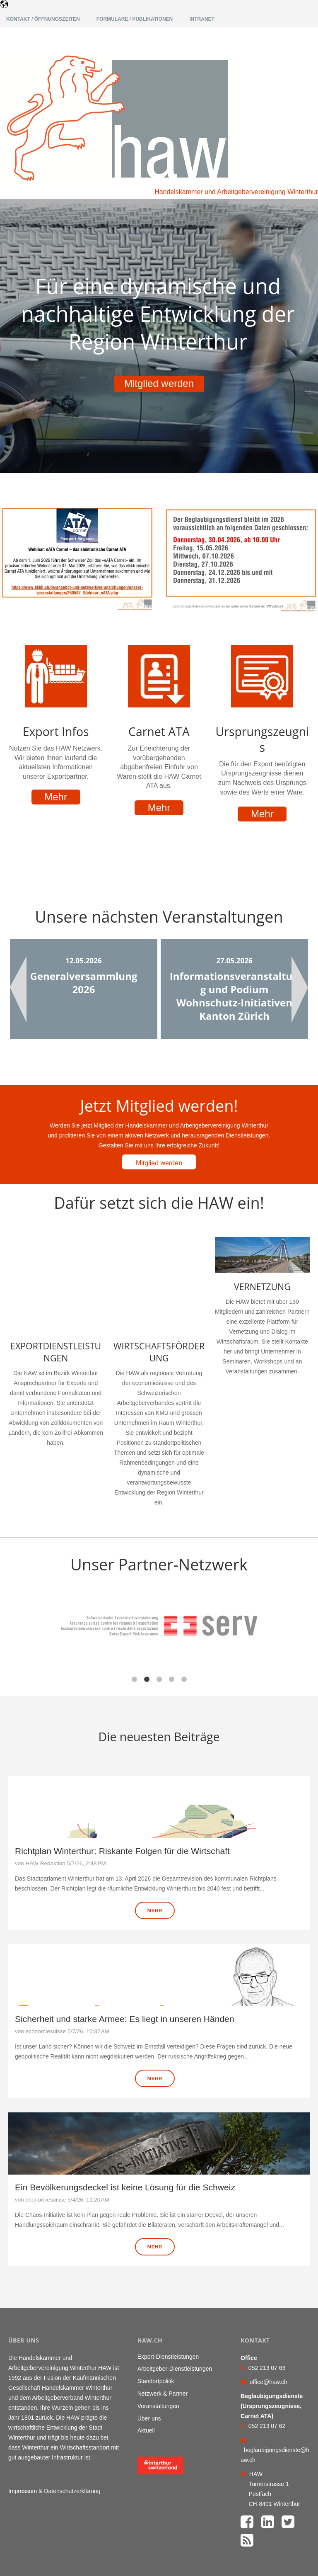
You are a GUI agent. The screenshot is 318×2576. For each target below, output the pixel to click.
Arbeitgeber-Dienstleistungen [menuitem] (174, 2309)
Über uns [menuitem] (149, 2359)
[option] (83, 989)
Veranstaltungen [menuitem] (158, 2347)
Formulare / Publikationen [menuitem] (134, 19)
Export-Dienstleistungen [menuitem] (168, 2297)
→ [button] (314, 1576)
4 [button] (171, 1620)
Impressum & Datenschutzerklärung (54, 2431)
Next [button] (300, 989)
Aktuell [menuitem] (146, 2371)
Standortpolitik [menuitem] (155, 2322)
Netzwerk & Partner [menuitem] (162, 2334)
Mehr (55, 796)
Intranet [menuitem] (201, 19)
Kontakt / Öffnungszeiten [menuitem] (43, 19)
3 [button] (159, 1620)
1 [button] (134, 1620)
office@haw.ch (268, 2322)
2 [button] (146, 1620)
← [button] (4, 1576)
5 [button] (184, 1620)
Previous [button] (18, 989)
